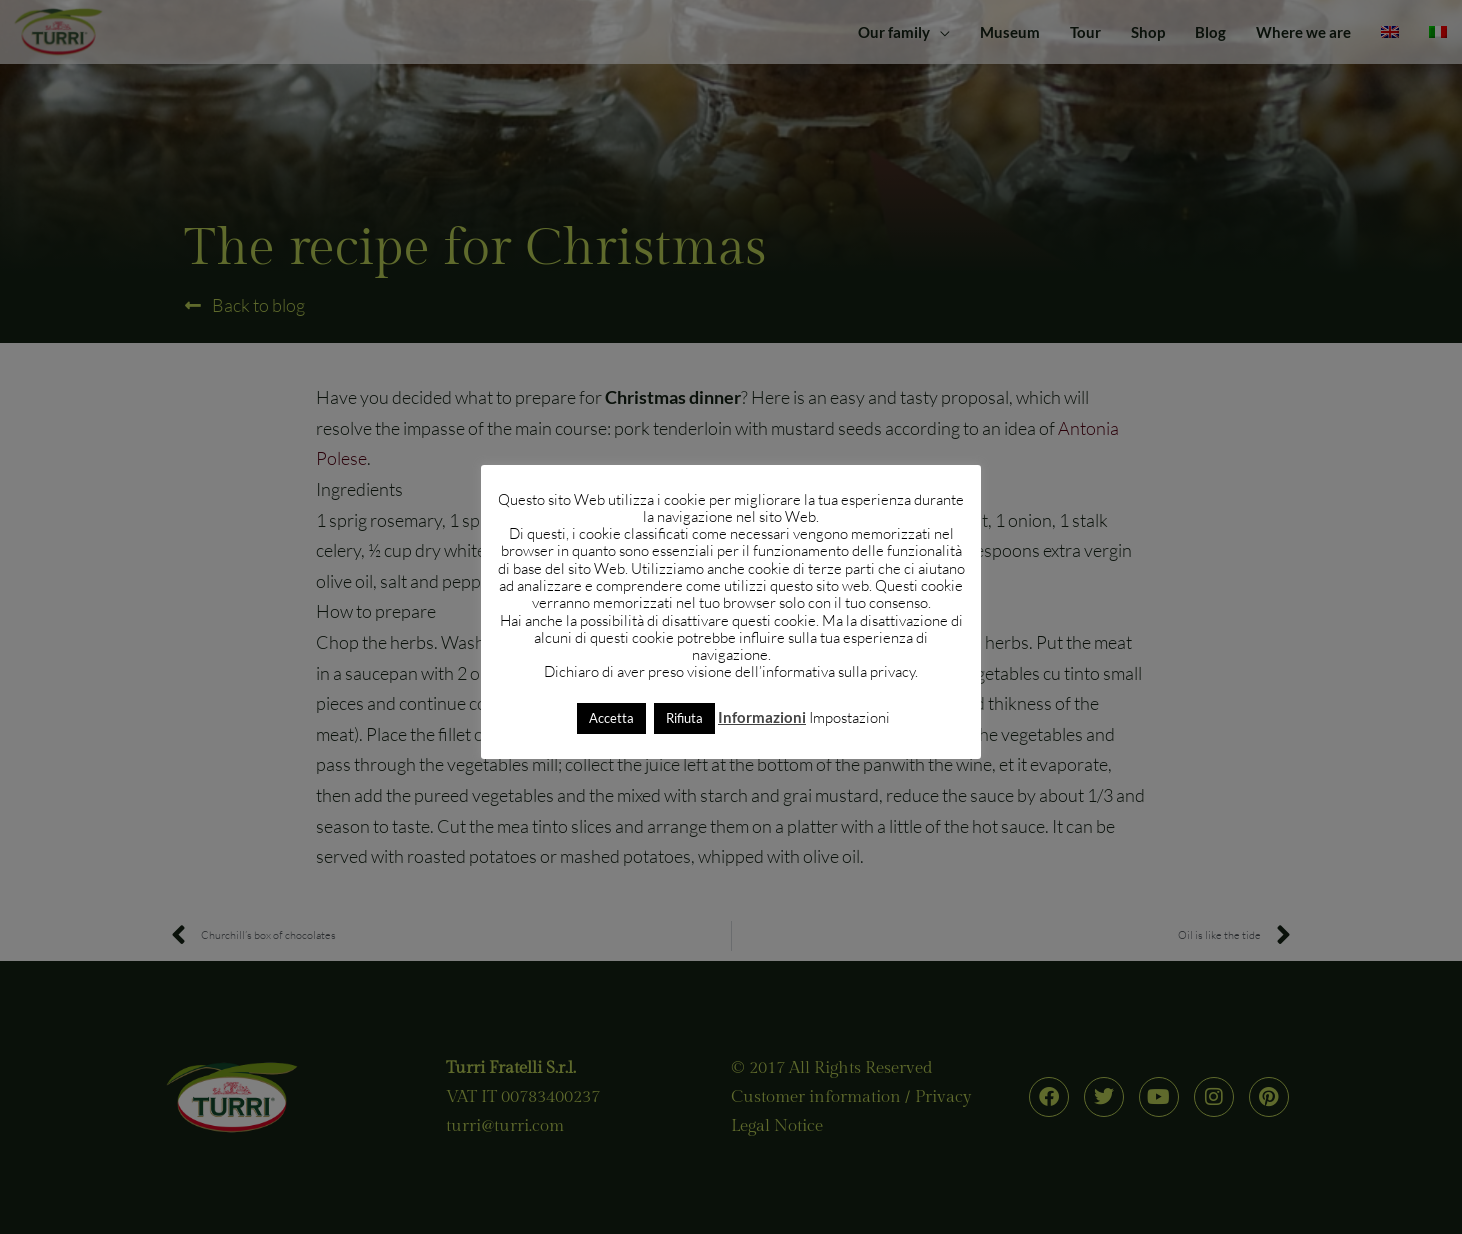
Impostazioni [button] (849, 717)
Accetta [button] (611, 718)
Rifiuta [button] (684, 718)
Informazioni (762, 717)
